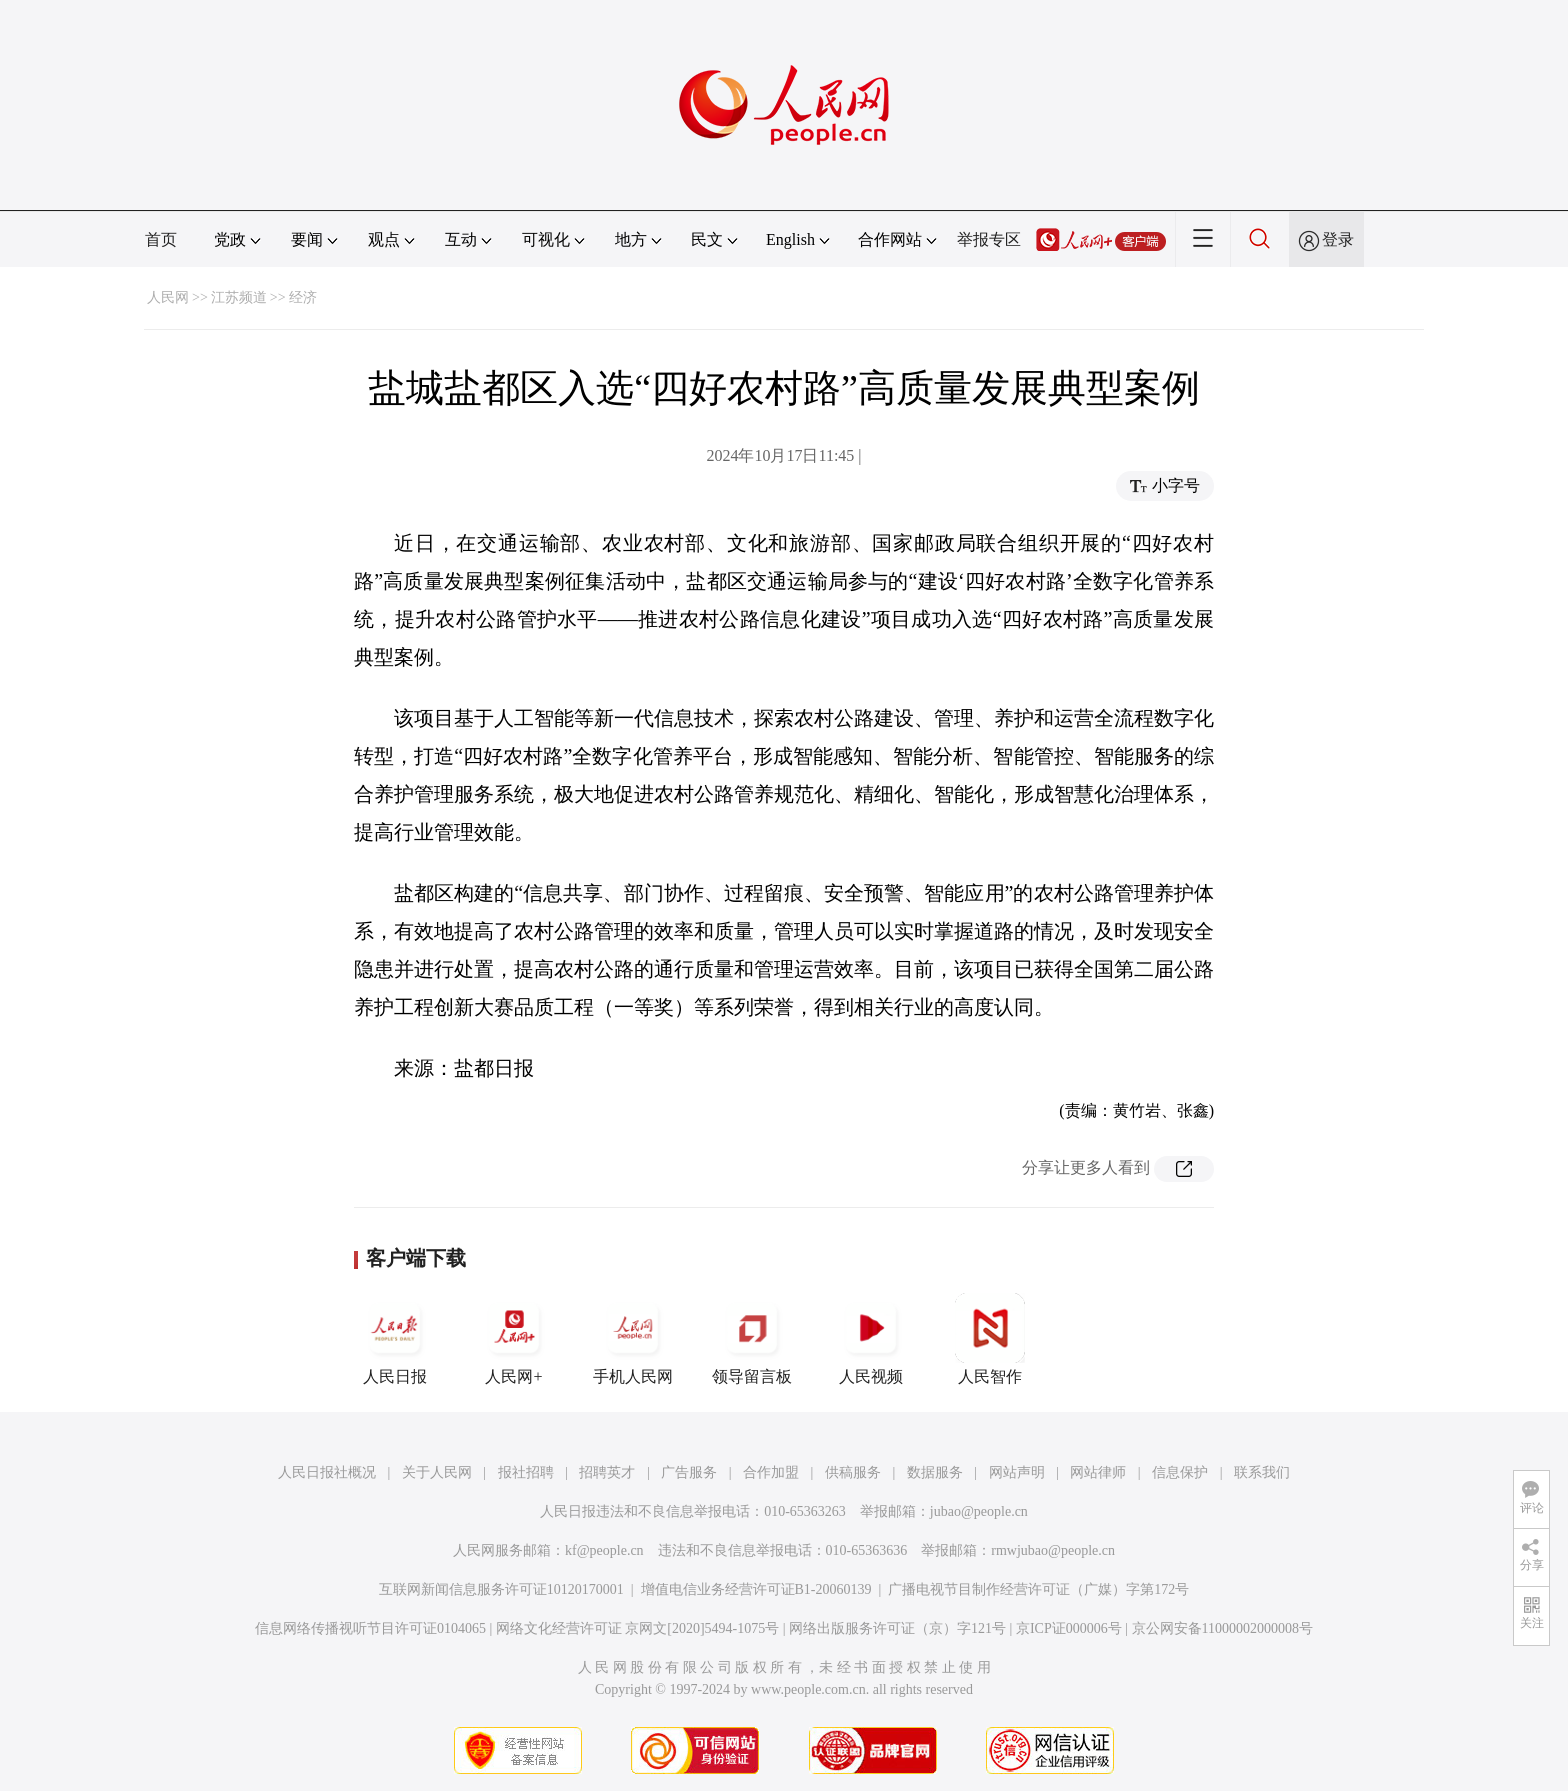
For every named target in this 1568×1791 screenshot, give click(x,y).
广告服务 (689, 1472)
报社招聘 (526, 1472)
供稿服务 (853, 1472)
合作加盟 (771, 1472)
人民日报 (395, 1339)
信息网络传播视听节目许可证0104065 (370, 1628)
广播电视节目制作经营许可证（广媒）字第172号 (1038, 1589)
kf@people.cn (604, 1550)
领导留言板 (752, 1339)
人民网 (168, 297)
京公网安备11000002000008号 (1222, 1628)
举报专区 (989, 239)
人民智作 (990, 1339)
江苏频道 (239, 297)
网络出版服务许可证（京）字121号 (897, 1628)
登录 (1338, 239)
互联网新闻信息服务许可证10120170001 (501, 1589)
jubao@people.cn (979, 1511)
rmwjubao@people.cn (1053, 1550)
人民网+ (514, 1339)
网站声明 (1017, 1472)
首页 (161, 239)
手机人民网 (633, 1339)
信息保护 (1180, 1472)
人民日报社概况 (327, 1472)
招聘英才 (607, 1472)
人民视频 (871, 1339)
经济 (303, 297)
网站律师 (1098, 1472)
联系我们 (1262, 1472)
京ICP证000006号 (1069, 1628)
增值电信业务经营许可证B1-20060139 (756, 1589)
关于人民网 (437, 1472)
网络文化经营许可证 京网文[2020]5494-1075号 (638, 1628)
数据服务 (935, 1472)
